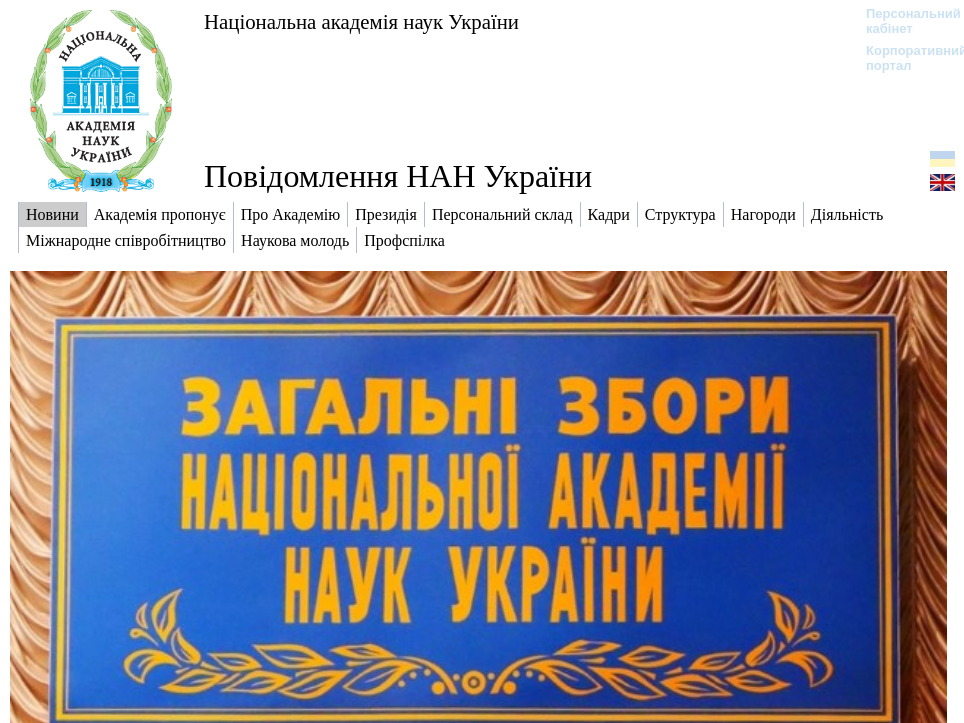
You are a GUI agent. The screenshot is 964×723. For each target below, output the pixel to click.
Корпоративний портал (903, 58)
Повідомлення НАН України (398, 176)
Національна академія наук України (361, 21)
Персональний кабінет (903, 21)
